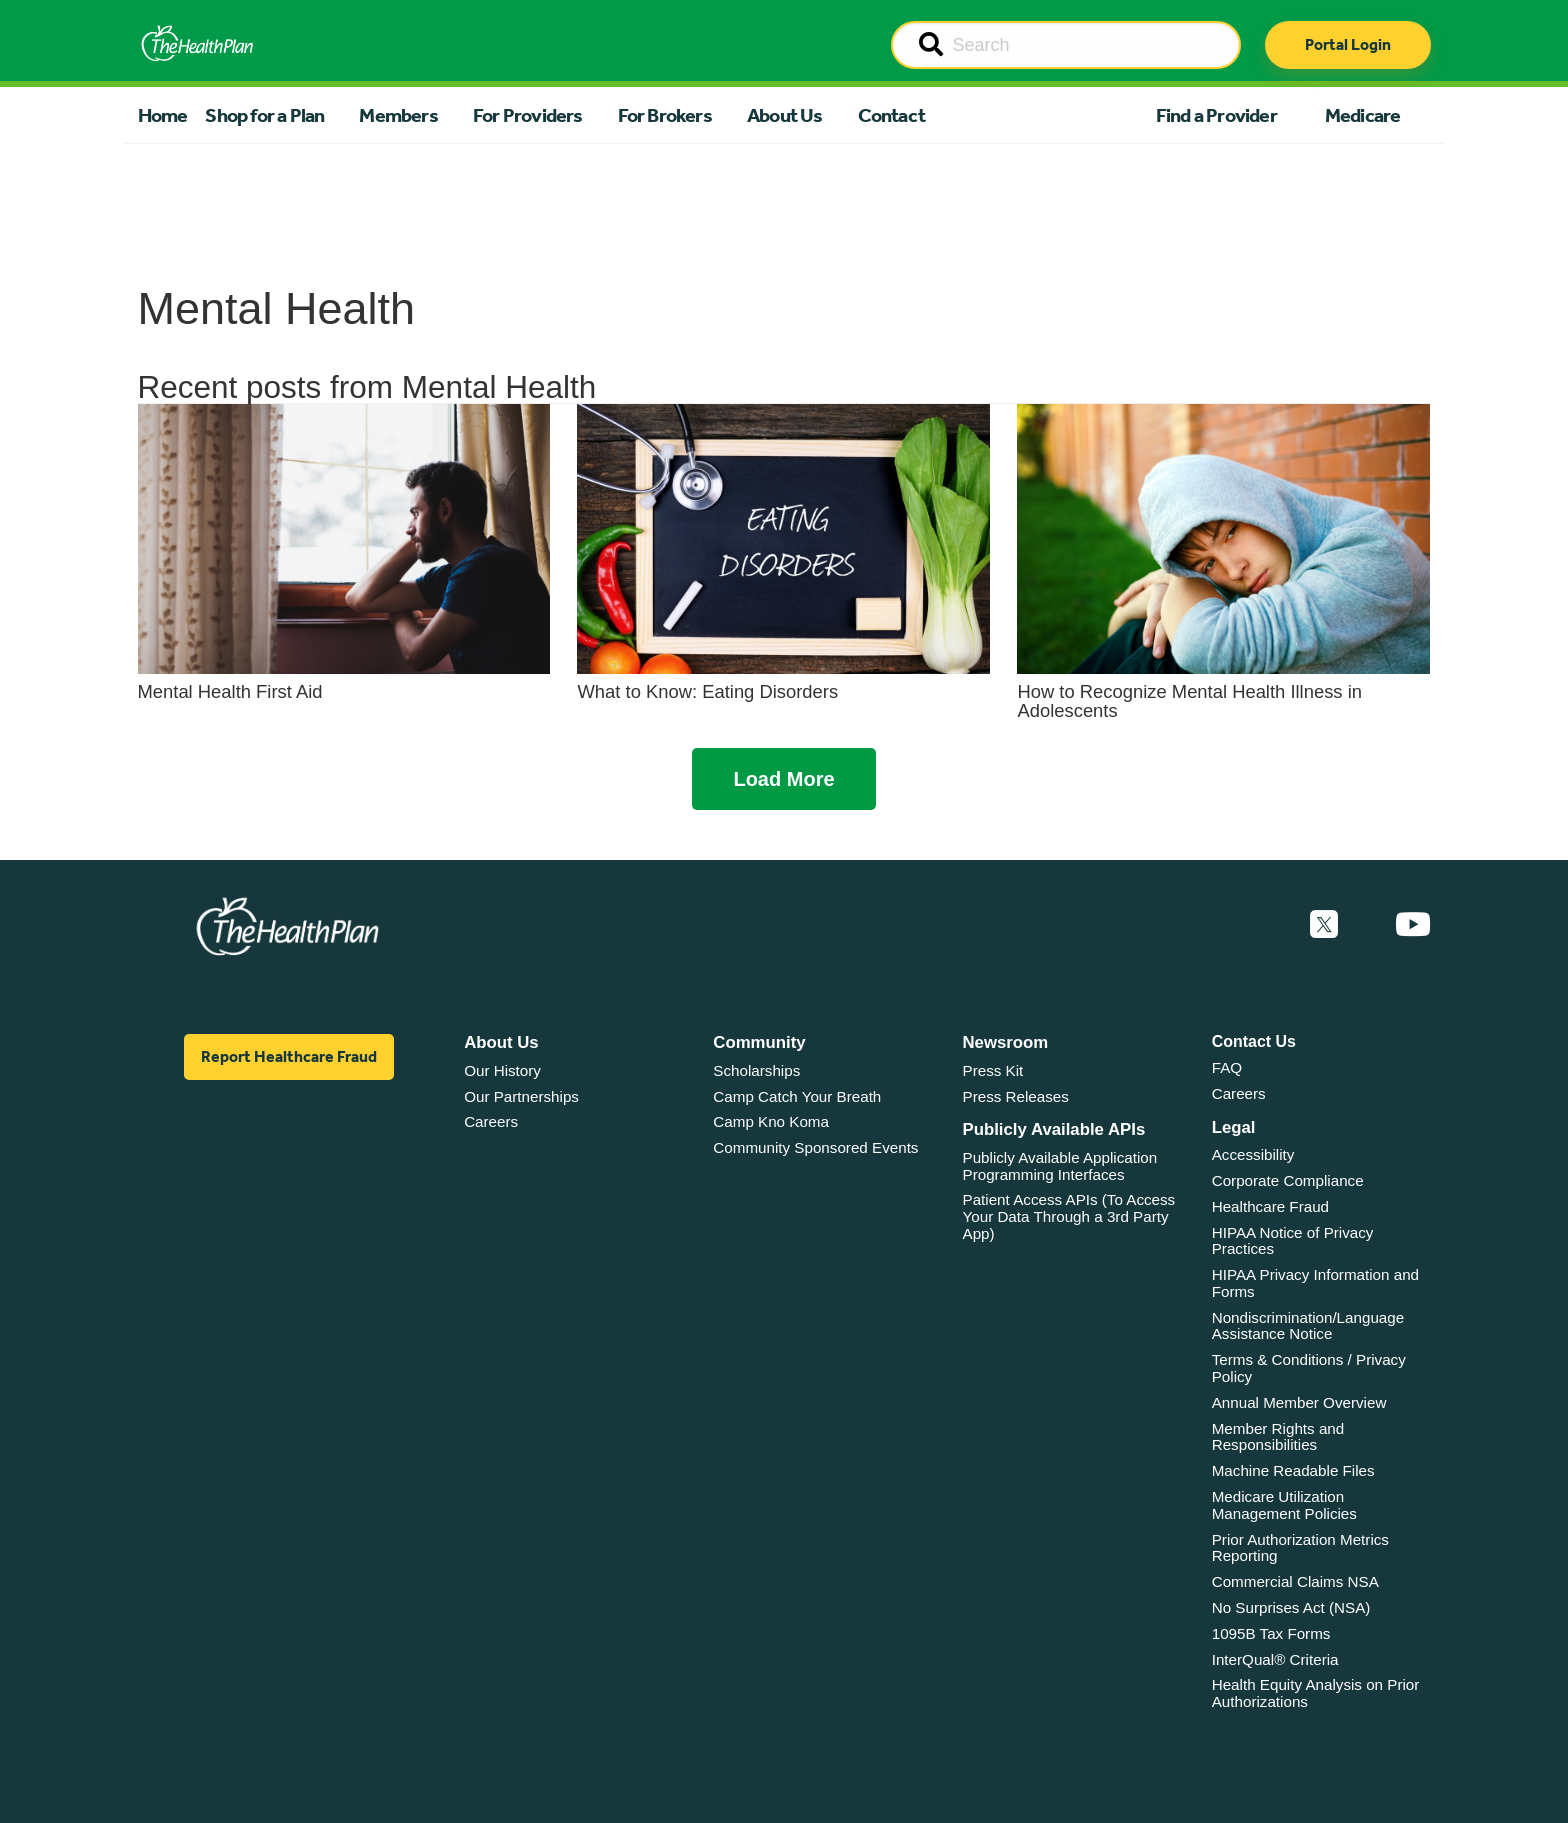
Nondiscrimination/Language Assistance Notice (1308, 1326)
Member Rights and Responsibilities (1278, 1437)
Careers (491, 1121)
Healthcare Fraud (1270, 1206)
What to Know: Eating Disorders (707, 691)
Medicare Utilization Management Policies (1284, 1505)
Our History (502, 1070)
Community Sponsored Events (815, 1147)
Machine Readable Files (1293, 1470)
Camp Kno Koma (771, 1121)
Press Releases (1016, 1096)
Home (163, 115)
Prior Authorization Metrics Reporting (1300, 1548)
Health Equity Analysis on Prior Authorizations (1316, 1693)
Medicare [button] (1363, 115)
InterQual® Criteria (1275, 1659)
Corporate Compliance (1288, 1180)
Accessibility (1253, 1154)
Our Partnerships (521, 1096)
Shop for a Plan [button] (264, 115)
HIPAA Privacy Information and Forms (1315, 1283)
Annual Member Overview (1299, 1402)
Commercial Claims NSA (1295, 1581)
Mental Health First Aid (230, 691)
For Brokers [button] (665, 115)
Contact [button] (891, 115)
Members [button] (398, 115)
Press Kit (993, 1070)
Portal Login (1348, 44)
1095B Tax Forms (1271, 1633)
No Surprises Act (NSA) (1291, 1607)
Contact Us (1254, 1041)
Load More (783, 779)
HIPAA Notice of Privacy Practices (1293, 1241)
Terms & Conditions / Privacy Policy (1309, 1368)
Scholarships (756, 1070)
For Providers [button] (528, 115)
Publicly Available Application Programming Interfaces (1060, 1166)
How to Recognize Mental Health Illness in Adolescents (1189, 700)
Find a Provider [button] (1216, 115)
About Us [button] (785, 115)
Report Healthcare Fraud (289, 1056)
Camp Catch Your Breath (797, 1096)
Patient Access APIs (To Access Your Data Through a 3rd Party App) (1069, 1216)
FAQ (1227, 1067)
